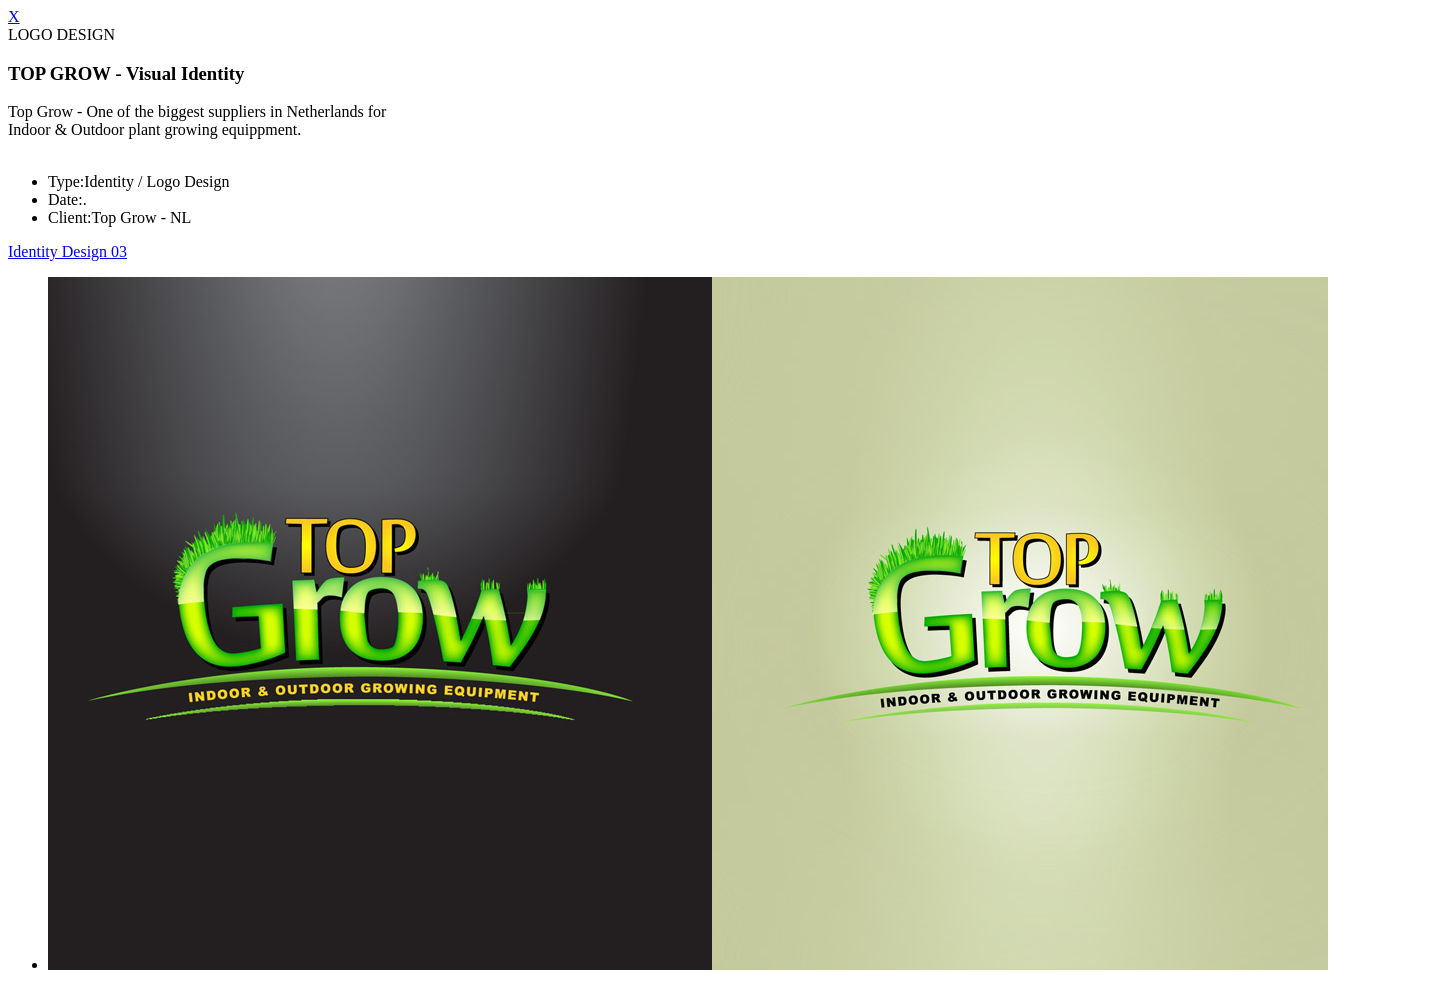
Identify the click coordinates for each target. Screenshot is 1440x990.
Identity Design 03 (67, 251)
